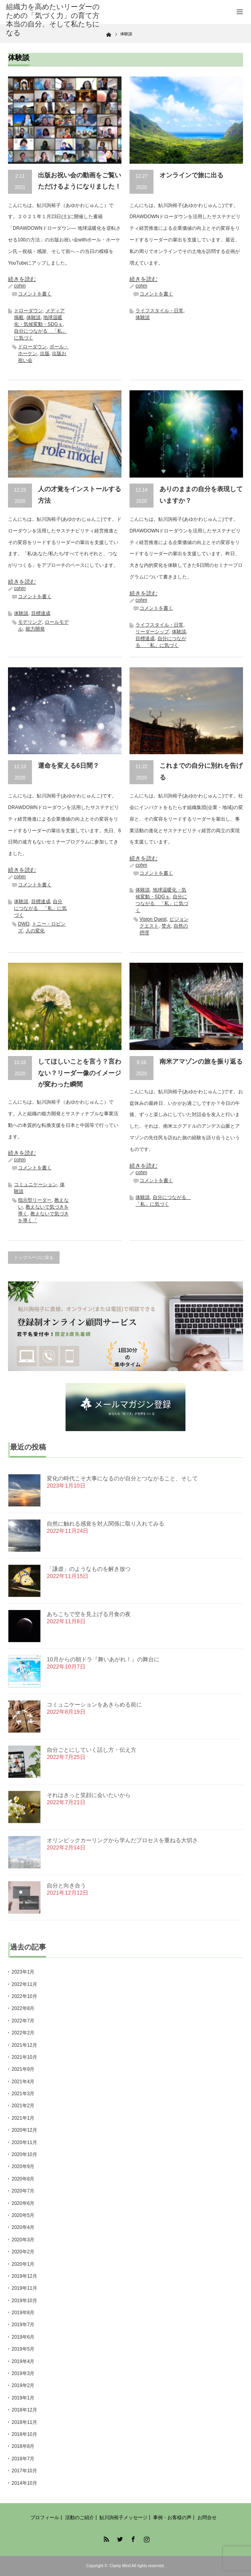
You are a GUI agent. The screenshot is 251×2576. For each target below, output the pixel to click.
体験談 (33, 317)
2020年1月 (23, 2264)
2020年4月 (23, 2227)
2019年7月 (23, 2324)
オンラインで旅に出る (191, 175)
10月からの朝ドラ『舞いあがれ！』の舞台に (103, 1659)
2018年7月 (23, 2459)
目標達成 (40, 613)
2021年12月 (24, 2045)
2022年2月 (23, 2033)
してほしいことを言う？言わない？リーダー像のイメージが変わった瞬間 (79, 1073)
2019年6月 (23, 2337)
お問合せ (207, 2517)
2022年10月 (24, 1996)
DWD (24, 924)
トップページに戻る (34, 1257)
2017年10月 (24, 2471)
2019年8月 (23, 2312)
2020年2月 (23, 2252)
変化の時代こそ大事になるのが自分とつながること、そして (122, 1478)
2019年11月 (24, 2288)
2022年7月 (23, 2021)
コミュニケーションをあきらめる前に (94, 1704)
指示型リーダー (35, 1200)
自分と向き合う (66, 1885)
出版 (45, 353)
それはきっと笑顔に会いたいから (89, 1795)
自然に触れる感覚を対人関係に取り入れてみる (105, 1523)
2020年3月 (23, 2240)
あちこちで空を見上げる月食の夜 (89, 1614)
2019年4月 (23, 2361)
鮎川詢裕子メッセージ (123, 2517)
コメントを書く (35, 294)
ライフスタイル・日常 (159, 310)
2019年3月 (23, 2373)
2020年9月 (23, 2166)
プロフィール (44, 2517)
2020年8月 (23, 2179)
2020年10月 (24, 2154)
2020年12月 (24, 2130)
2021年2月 (23, 2105)
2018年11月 (24, 2422)
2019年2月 (23, 2385)
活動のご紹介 (79, 2517)
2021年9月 (23, 2069)
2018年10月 (24, 2434)
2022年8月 (23, 2008)
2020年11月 (24, 2142)
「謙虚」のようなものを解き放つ (89, 1569)
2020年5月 (23, 2215)
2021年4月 (23, 2081)
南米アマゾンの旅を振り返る (201, 1061)
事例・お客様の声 (172, 2517)
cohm (20, 286)
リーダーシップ (152, 631)
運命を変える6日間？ (68, 765)
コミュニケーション (35, 1184)
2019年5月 (23, 2349)
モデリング (30, 622)
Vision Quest (153, 919)
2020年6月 (23, 2203)
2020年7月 (23, 2191)
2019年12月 (24, 2276)
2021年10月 (24, 2057)
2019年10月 (24, 2300)
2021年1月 (23, 2118)
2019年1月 (23, 2398)
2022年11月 (24, 1984)
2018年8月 (23, 2446)
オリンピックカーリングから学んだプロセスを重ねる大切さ (122, 1840)
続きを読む (22, 279)
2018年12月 (24, 2410)
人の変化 (35, 931)
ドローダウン (28, 310)
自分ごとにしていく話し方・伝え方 (91, 1750)
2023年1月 (23, 1972)
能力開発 (35, 629)
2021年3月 (23, 2093)
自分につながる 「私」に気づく (40, 908)
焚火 (166, 926)
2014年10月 (24, 2483)
